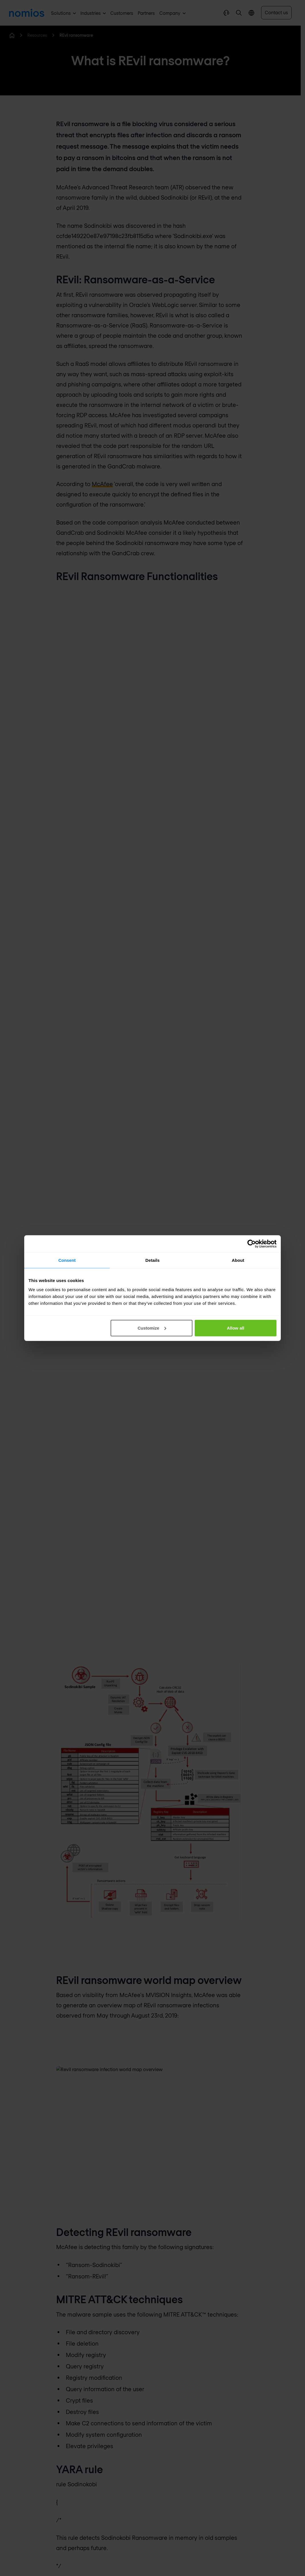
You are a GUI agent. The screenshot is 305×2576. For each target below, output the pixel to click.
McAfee (102, 483)
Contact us (276, 12)
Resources (37, 35)
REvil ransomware (76, 35)
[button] (239, 13)
